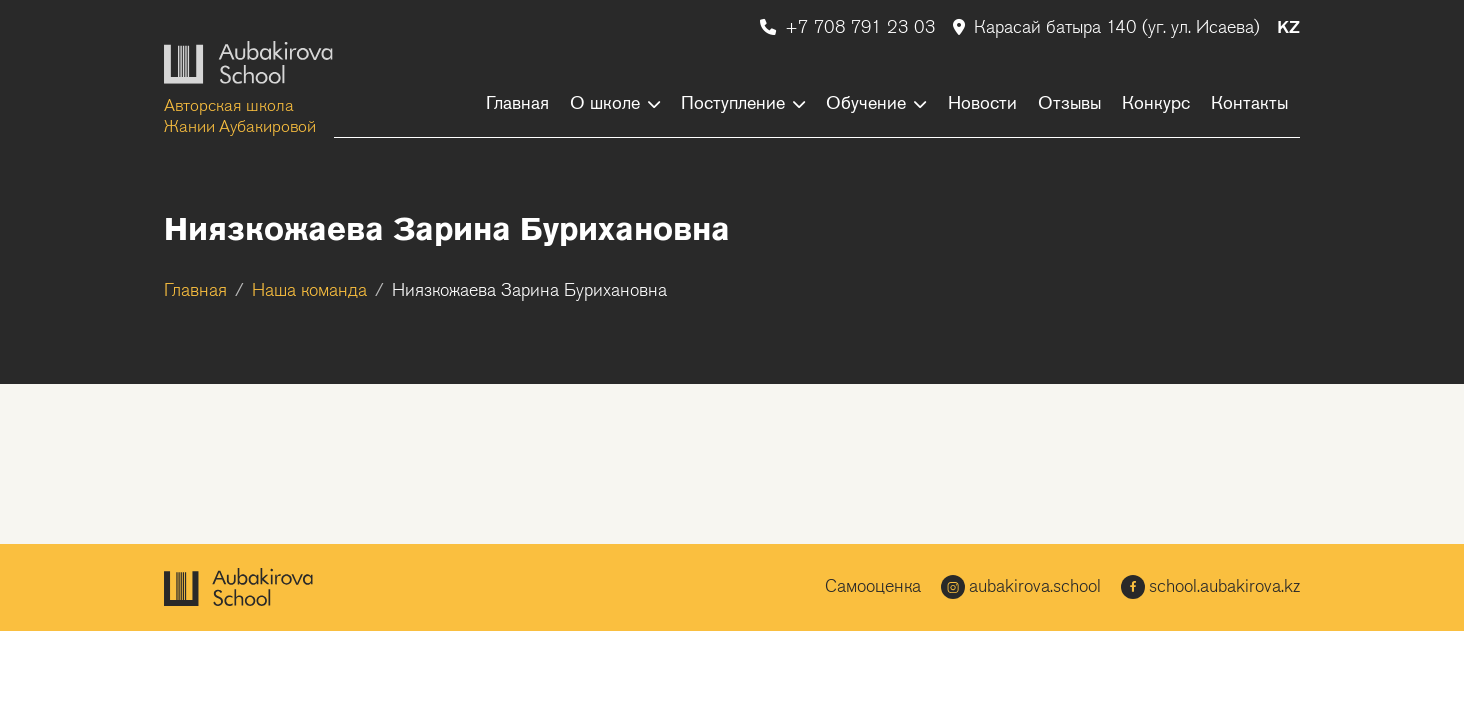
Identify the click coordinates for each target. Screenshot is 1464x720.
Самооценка (873, 587)
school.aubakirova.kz (1210, 587)
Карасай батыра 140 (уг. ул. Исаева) (1109, 28)
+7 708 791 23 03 (850, 28)
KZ (1288, 28)
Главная (195, 291)
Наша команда (309, 291)
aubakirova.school (1021, 587)
